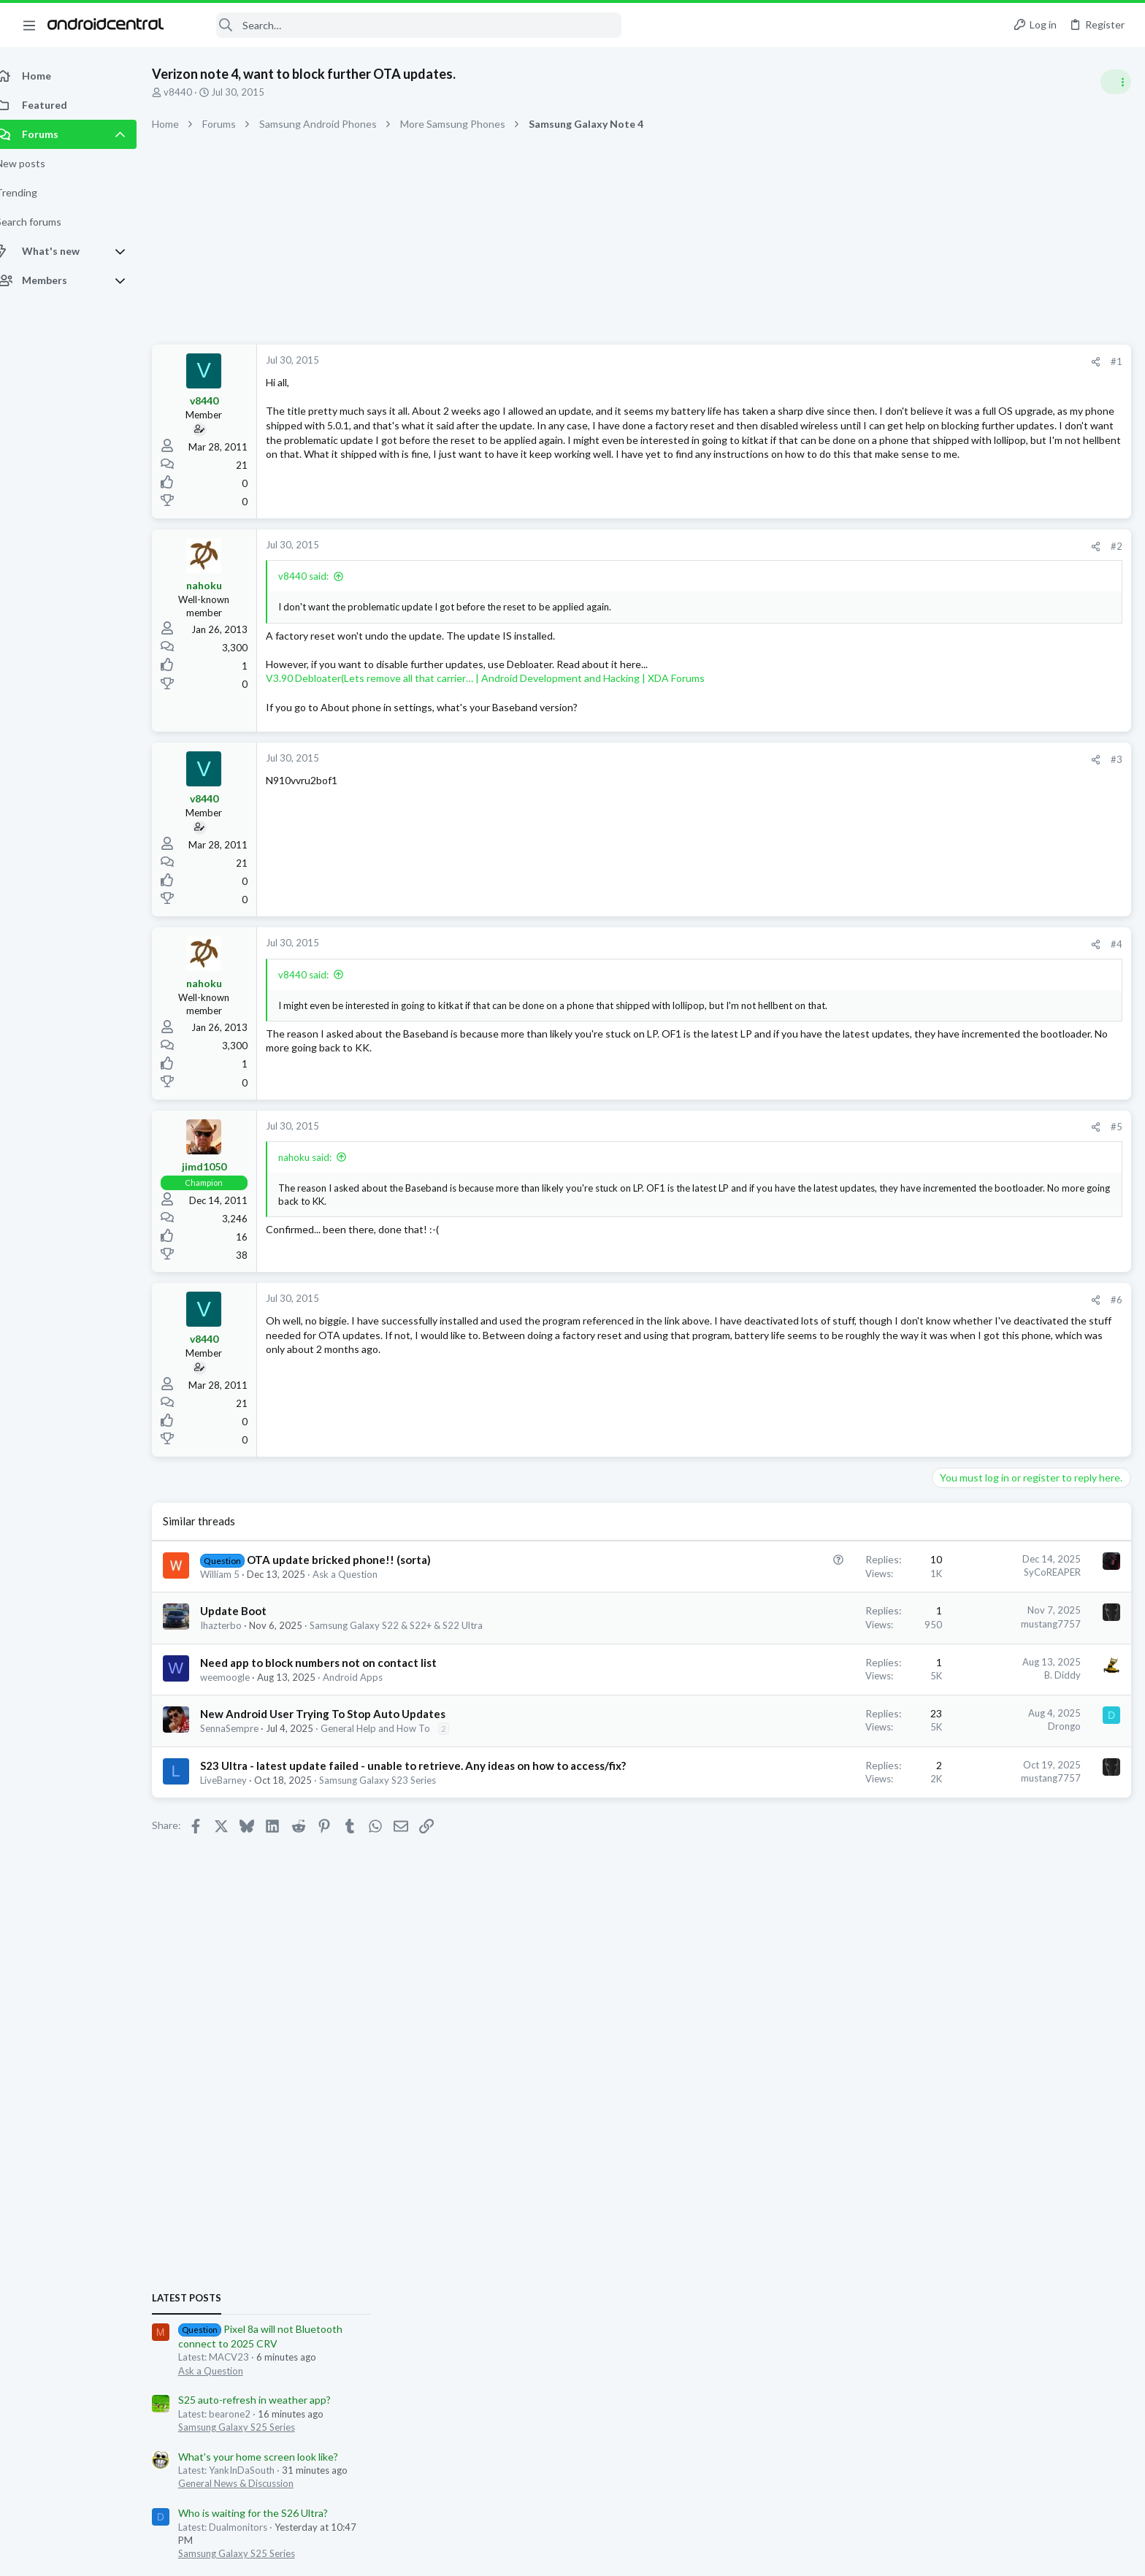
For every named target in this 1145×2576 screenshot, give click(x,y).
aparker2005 (939, 1656)
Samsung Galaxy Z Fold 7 (991, 1238)
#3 (882, 759)
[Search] (402, 25)
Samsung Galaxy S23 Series (393, 1795)
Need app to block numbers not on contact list (334, 1662)
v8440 (194, 92)
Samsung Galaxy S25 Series (996, 919)
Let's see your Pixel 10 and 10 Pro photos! (1034, 1268)
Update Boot (249, 1610)
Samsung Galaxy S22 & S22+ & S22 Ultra (412, 1625)
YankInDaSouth (944, 1670)
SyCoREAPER (817, 1572)
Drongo (829, 1726)
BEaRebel (991, 1643)
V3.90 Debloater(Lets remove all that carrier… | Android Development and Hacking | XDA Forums (501, 678)
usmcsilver (1047, 1670)
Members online (953, 1611)
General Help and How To (391, 1728)
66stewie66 (1042, 1656)
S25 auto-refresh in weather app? (1014, 892)
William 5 (236, 1574)
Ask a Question (361, 1574)
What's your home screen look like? (1018, 949)
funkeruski (1095, 1670)
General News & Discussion (995, 975)
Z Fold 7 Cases (971, 1198)
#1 (882, 361)
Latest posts (946, 790)
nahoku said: (321, 1157)
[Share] (861, 362)
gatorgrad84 (1043, 1643)
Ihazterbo (237, 1625)
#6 (882, 1300)
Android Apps (369, 1677)
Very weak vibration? (985, 1351)
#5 (882, 1126)
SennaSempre (245, 1728)
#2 (882, 546)
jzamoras (1000, 1670)
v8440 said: (319, 576)
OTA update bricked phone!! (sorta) (355, 1559)
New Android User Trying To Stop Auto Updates (339, 1713)
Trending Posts (953, 1167)
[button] (29, 24)
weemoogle (241, 1677)
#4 (882, 944)
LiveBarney (239, 1795)
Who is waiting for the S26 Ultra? (1012, 1005)
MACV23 (993, 1656)
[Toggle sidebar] (1115, 81)
